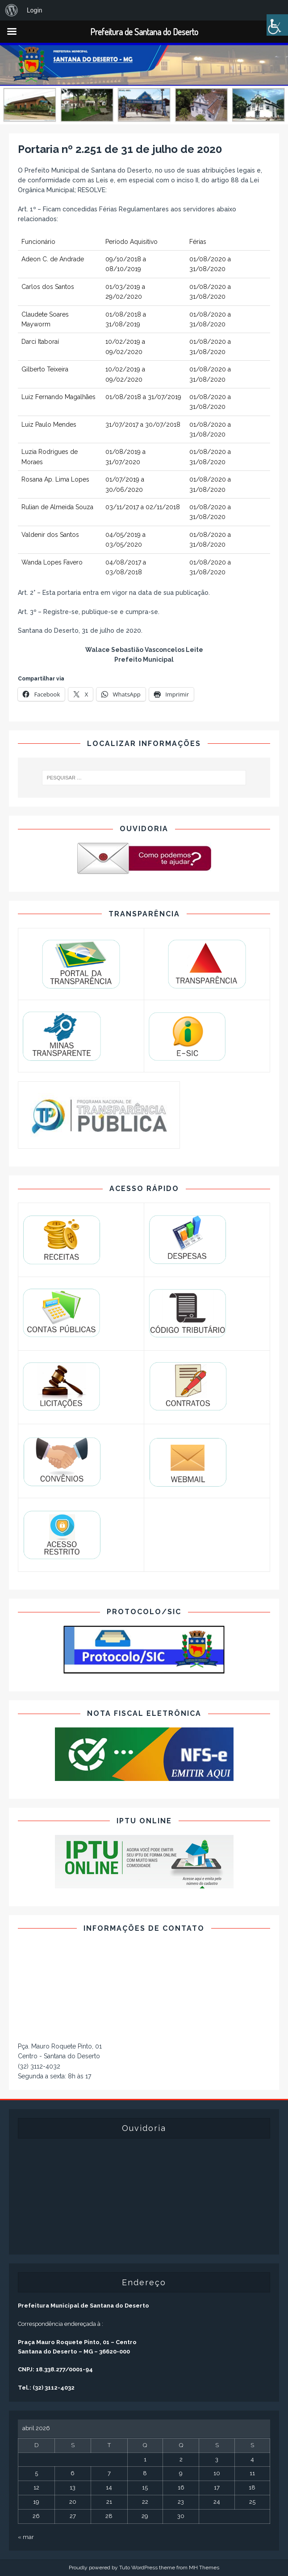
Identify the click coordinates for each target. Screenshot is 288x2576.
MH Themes (204, 2567)
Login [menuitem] (34, 10)
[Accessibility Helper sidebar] (277, 25)
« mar (26, 2537)
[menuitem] (11, 10)
